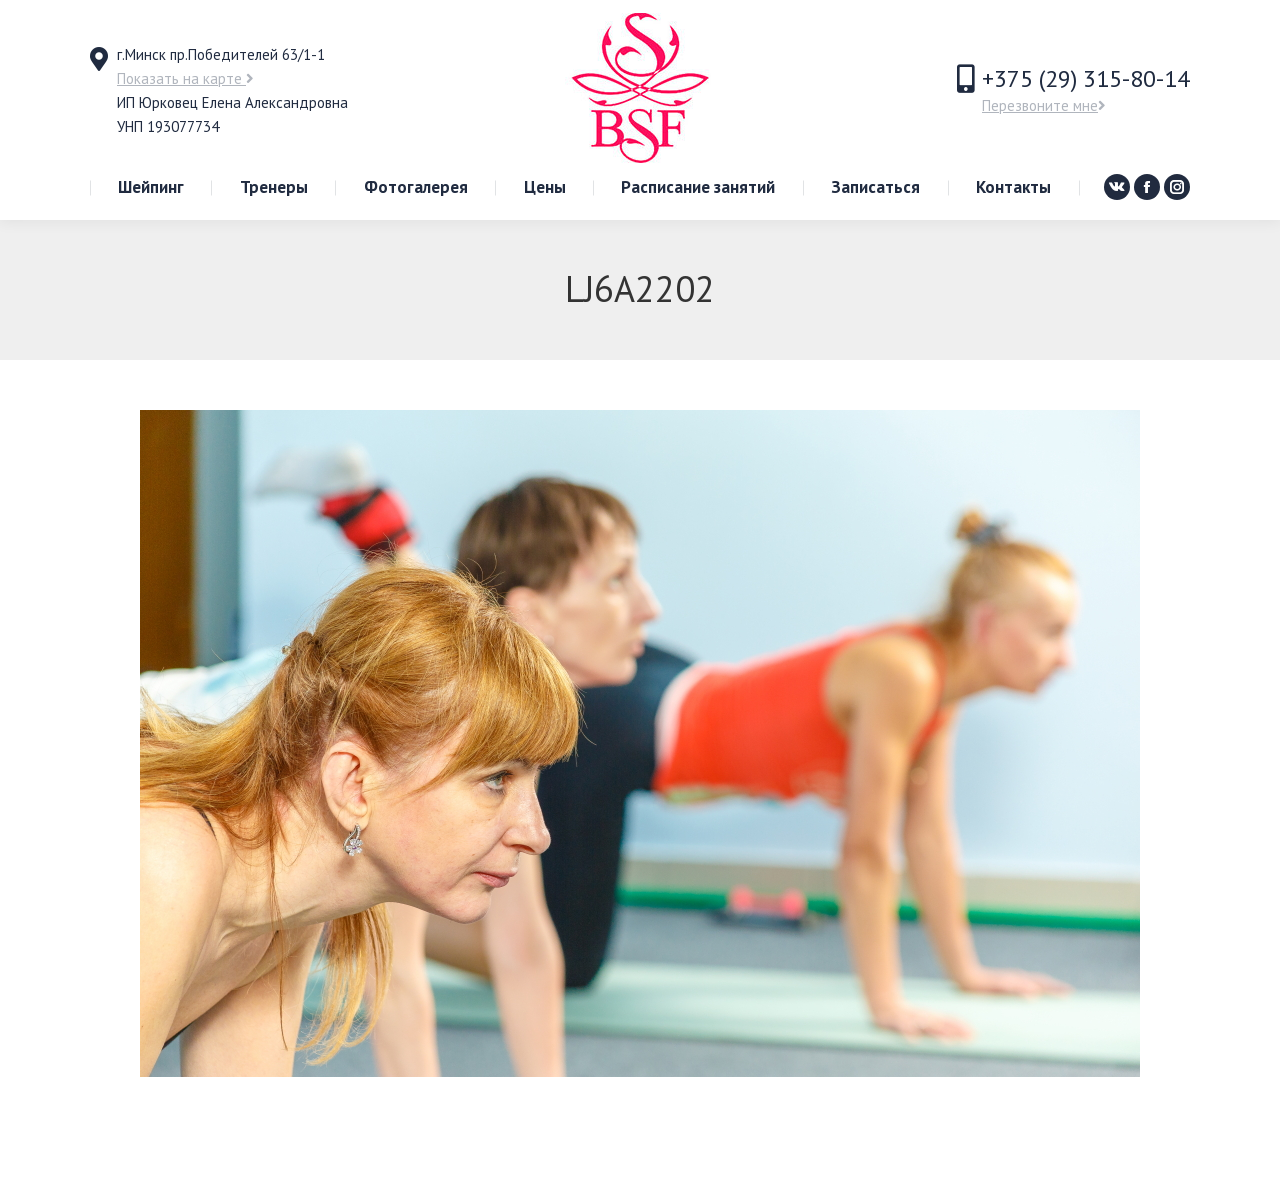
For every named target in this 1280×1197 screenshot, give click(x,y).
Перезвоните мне (1044, 105)
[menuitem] (151, 187)
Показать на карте (185, 78)
